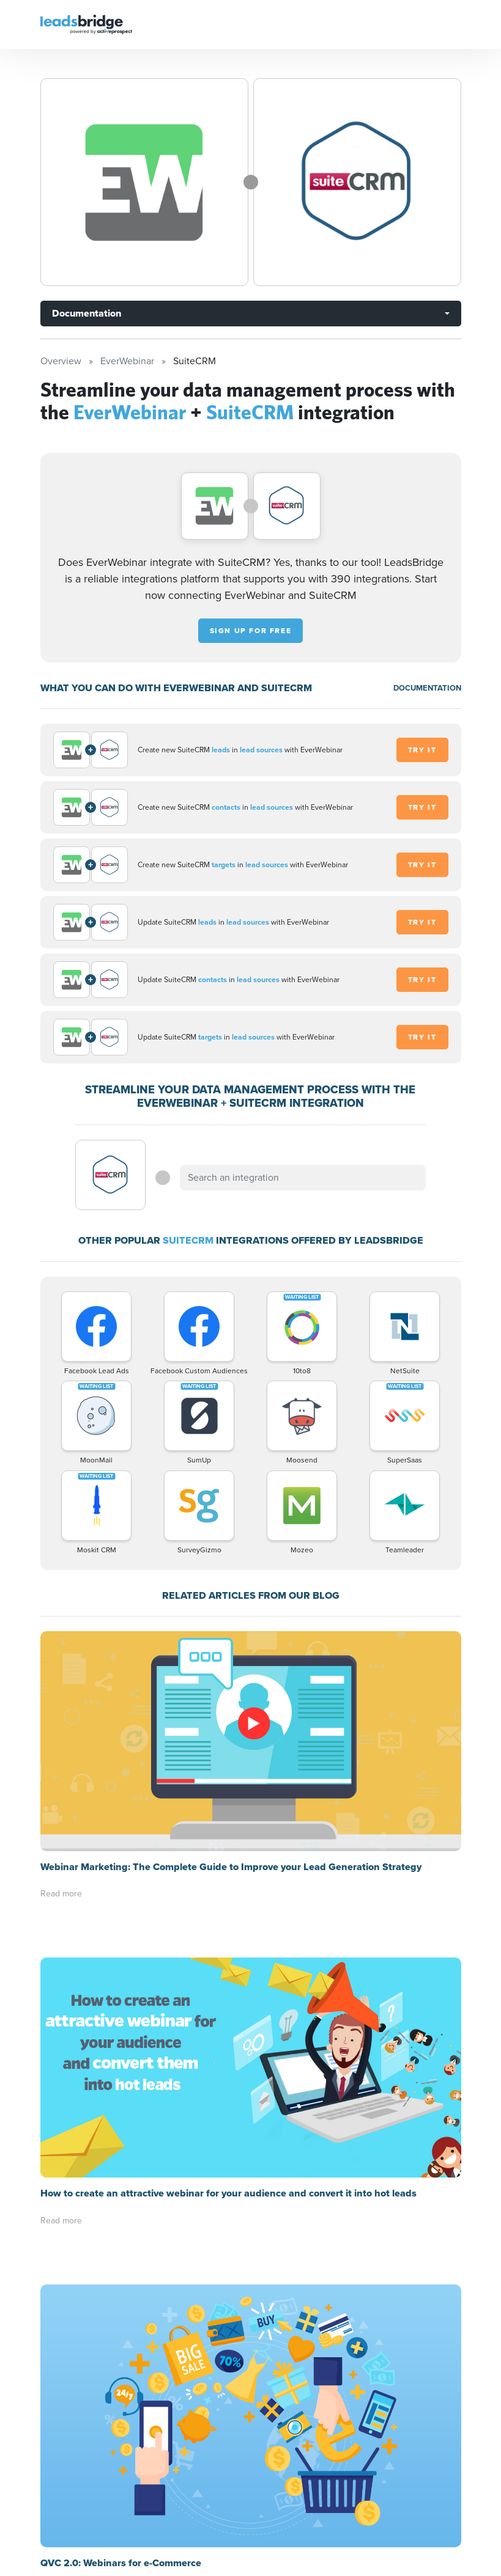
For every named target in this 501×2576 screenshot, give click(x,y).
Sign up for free (251, 630)
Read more (61, 1673)
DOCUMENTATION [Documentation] (427, 688)
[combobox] (303, 1178)
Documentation (86, 313)
